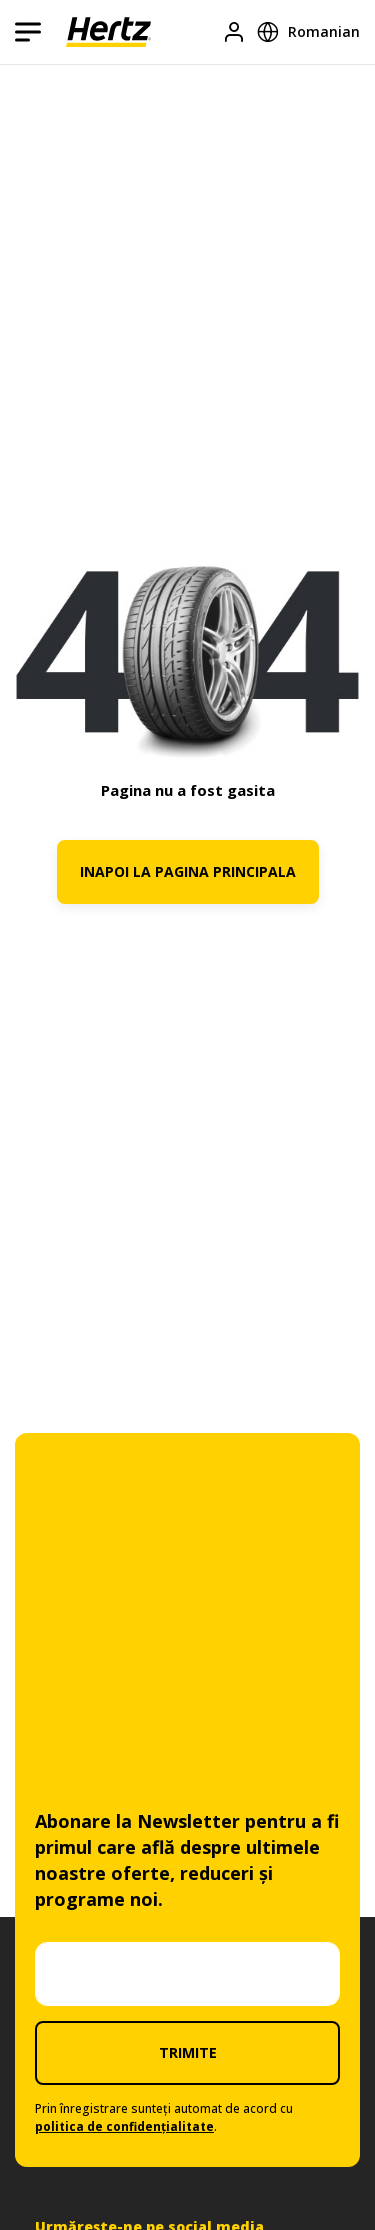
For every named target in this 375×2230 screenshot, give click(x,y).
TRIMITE (188, 2052)
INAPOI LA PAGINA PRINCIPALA (188, 871)
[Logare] (234, 32)
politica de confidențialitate (124, 2126)
